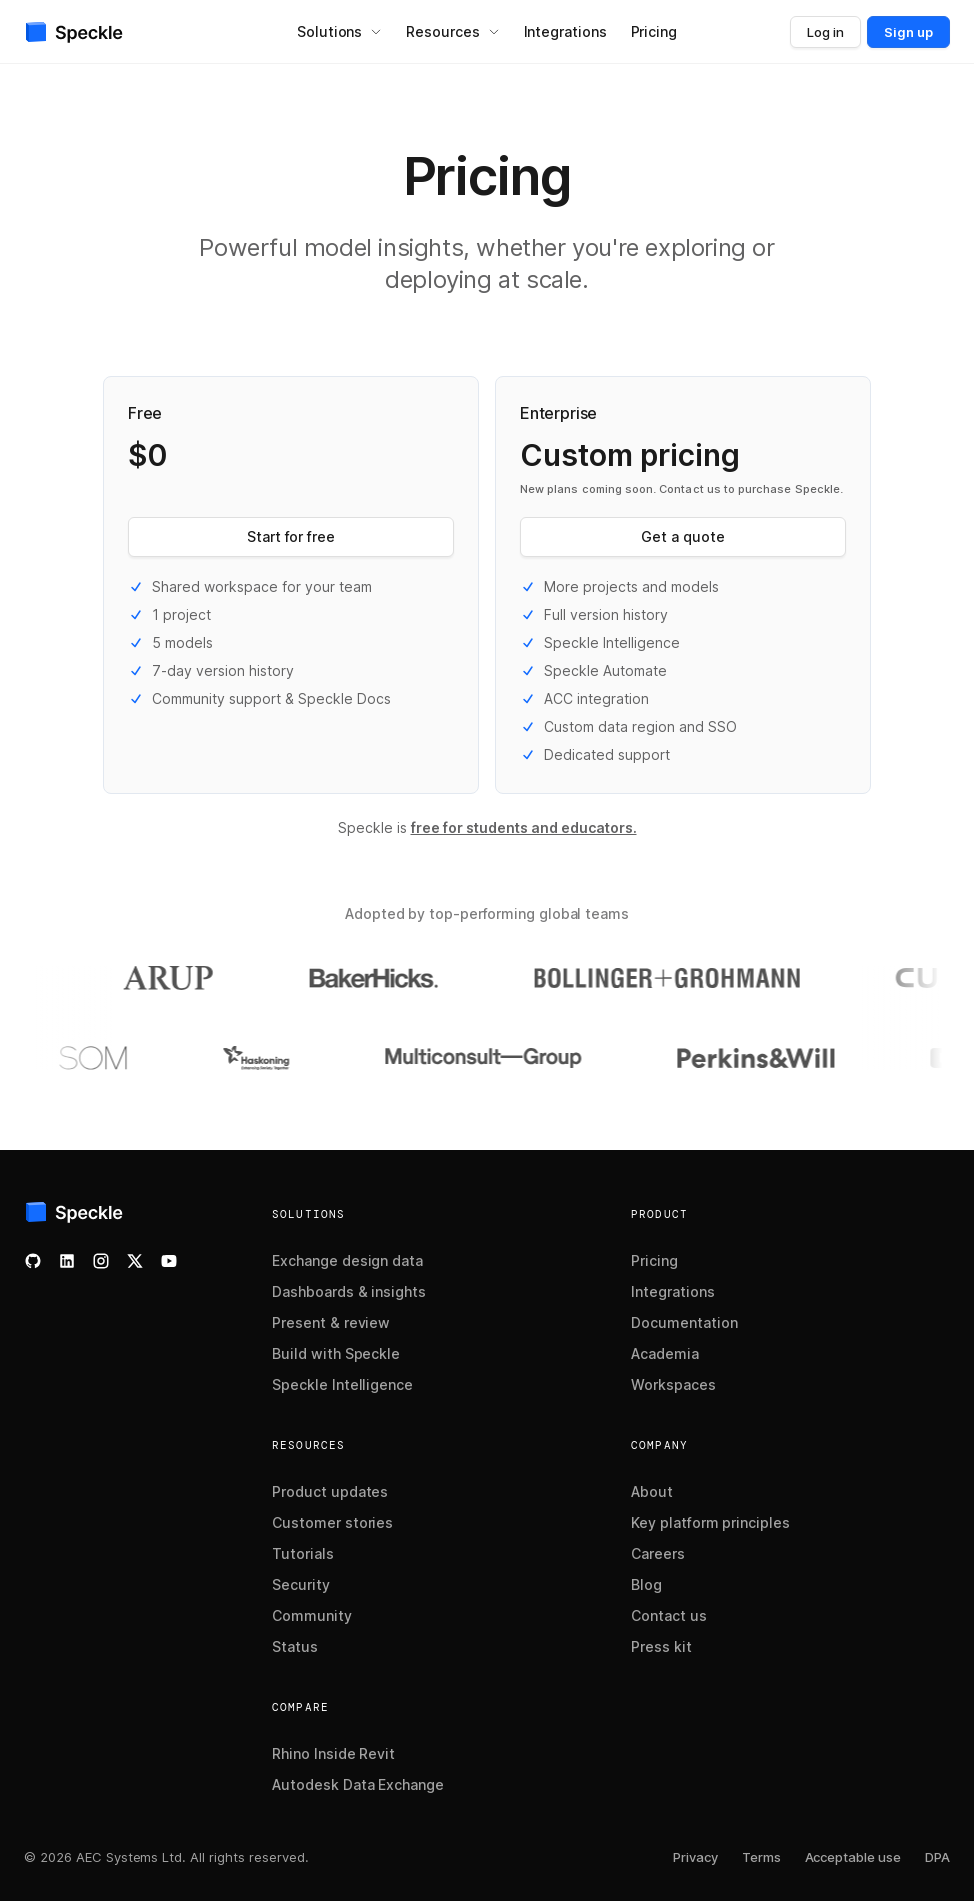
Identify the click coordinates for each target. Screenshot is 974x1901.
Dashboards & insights (349, 1291)
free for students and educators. (524, 827)
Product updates (330, 1491)
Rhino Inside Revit (333, 1753)
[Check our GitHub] (33, 1261)
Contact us (669, 1615)
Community (312, 1615)
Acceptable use (853, 1857)
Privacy (695, 1857)
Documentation (684, 1322)
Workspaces (673, 1384)
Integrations (673, 1291)
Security (301, 1584)
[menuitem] (339, 32)
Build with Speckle (336, 1353)
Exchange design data (347, 1260)
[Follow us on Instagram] (101, 1261)
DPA (937, 1857)
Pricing (654, 1260)
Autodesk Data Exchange (358, 1784)
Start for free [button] (291, 536)
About (652, 1491)
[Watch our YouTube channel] (169, 1261)
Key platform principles (710, 1522)
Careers (658, 1553)
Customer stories (332, 1522)
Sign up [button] (908, 32)
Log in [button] (825, 32)
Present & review (331, 1322)
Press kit (661, 1646)
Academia (665, 1353)
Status (295, 1646)
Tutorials (303, 1553)
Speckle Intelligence (342, 1384)
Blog (646, 1584)
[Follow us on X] (135, 1261)
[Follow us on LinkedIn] (67, 1261)
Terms (761, 1857)
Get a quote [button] (682, 536)
